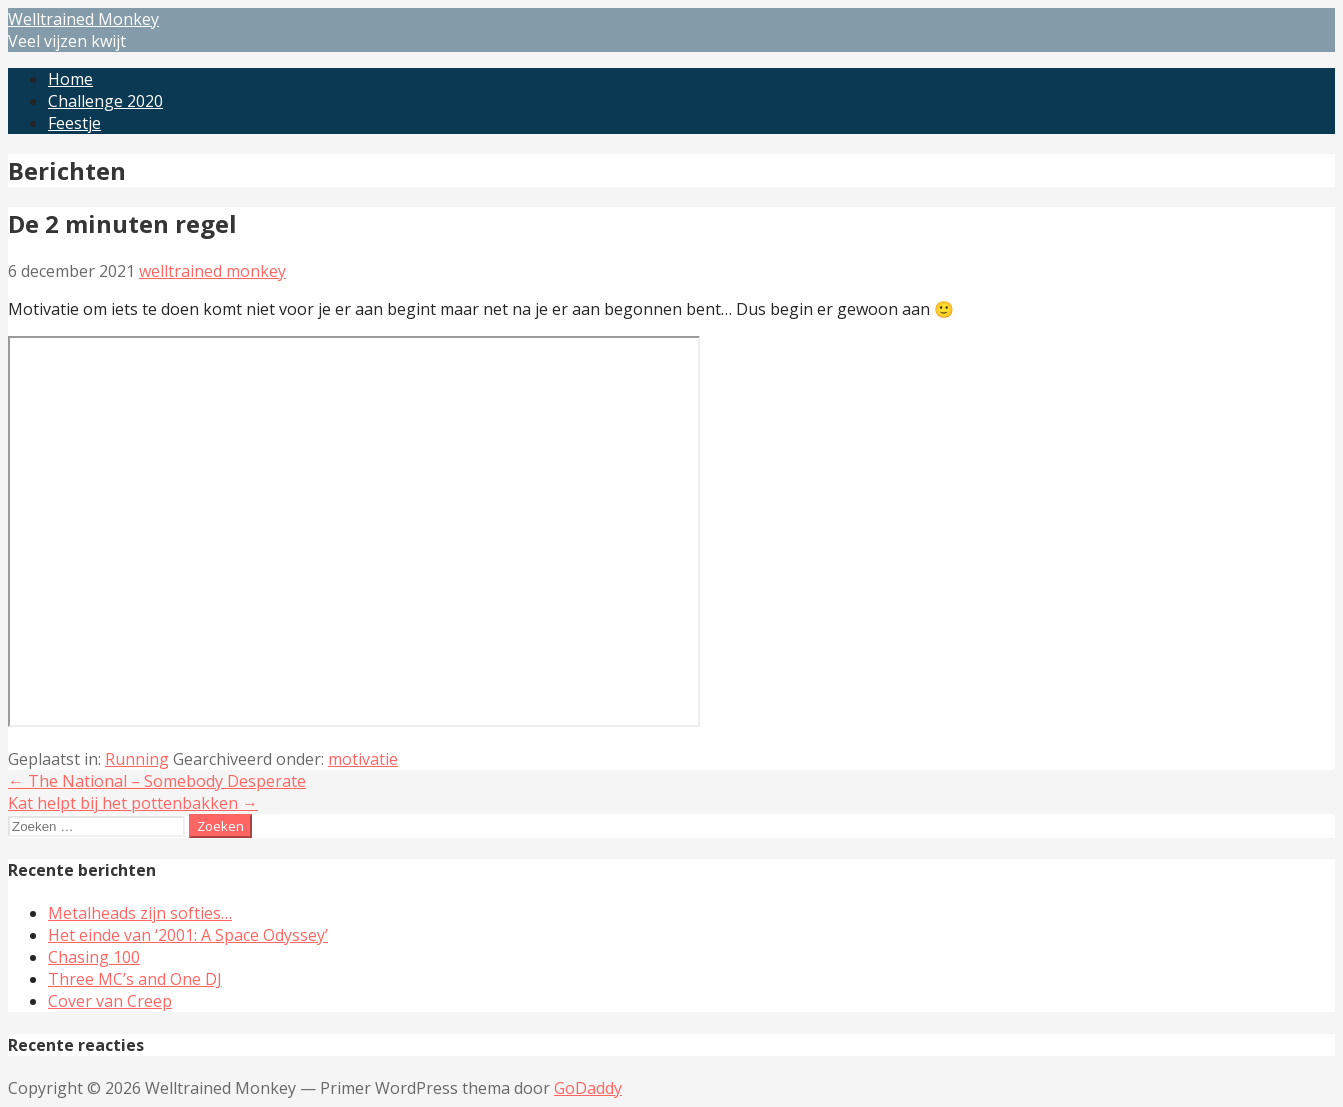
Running (137, 759)
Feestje (74, 123)
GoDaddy (588, 1088)
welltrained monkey (212, 271)
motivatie (363, 759)
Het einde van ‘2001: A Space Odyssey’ (188, 935)
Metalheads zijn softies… (140, 913)
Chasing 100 (94, 957)
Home (70, 79)
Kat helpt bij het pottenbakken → (133, 803)
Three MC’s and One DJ (135, 979)
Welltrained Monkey (83, 19)
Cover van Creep (110, 1001)
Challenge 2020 (105, 101)
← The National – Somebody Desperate (157, 781)
